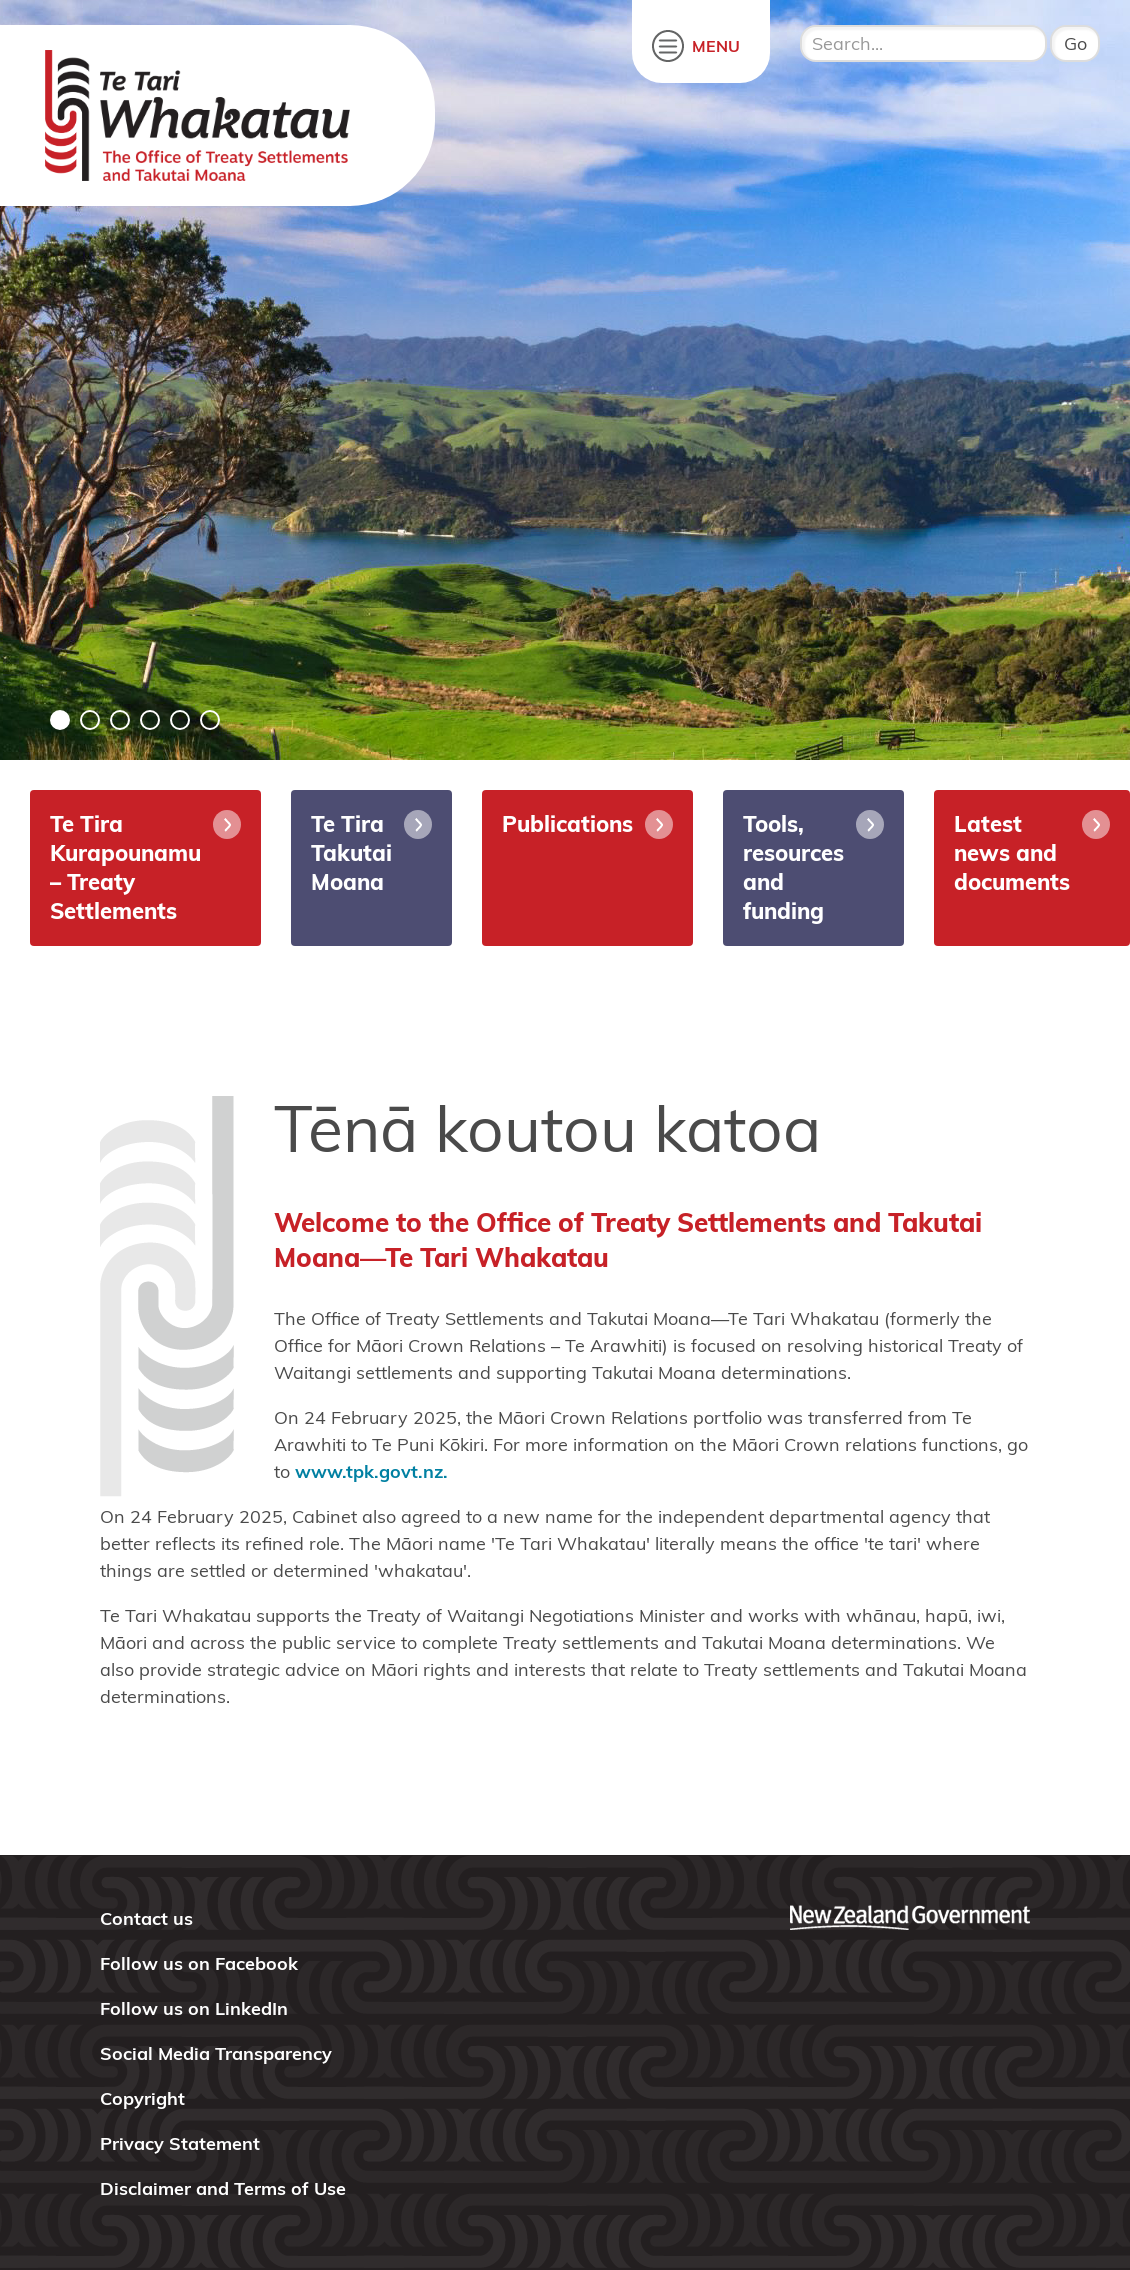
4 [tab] (150, 720)
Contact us (146, 1918)
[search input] (923, 43)
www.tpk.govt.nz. (371, 1471)
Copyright (142, 2098)
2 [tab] (90, 720)
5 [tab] (180, 720)
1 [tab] (60, 720)
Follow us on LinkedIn (194, 2008)
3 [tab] (120, 720)
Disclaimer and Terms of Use (223, 2188)
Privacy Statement (180, 2143)
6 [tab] (210, 720)
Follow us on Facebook (199, 1963)
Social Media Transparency (216, 2053)
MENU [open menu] (716, 46)
